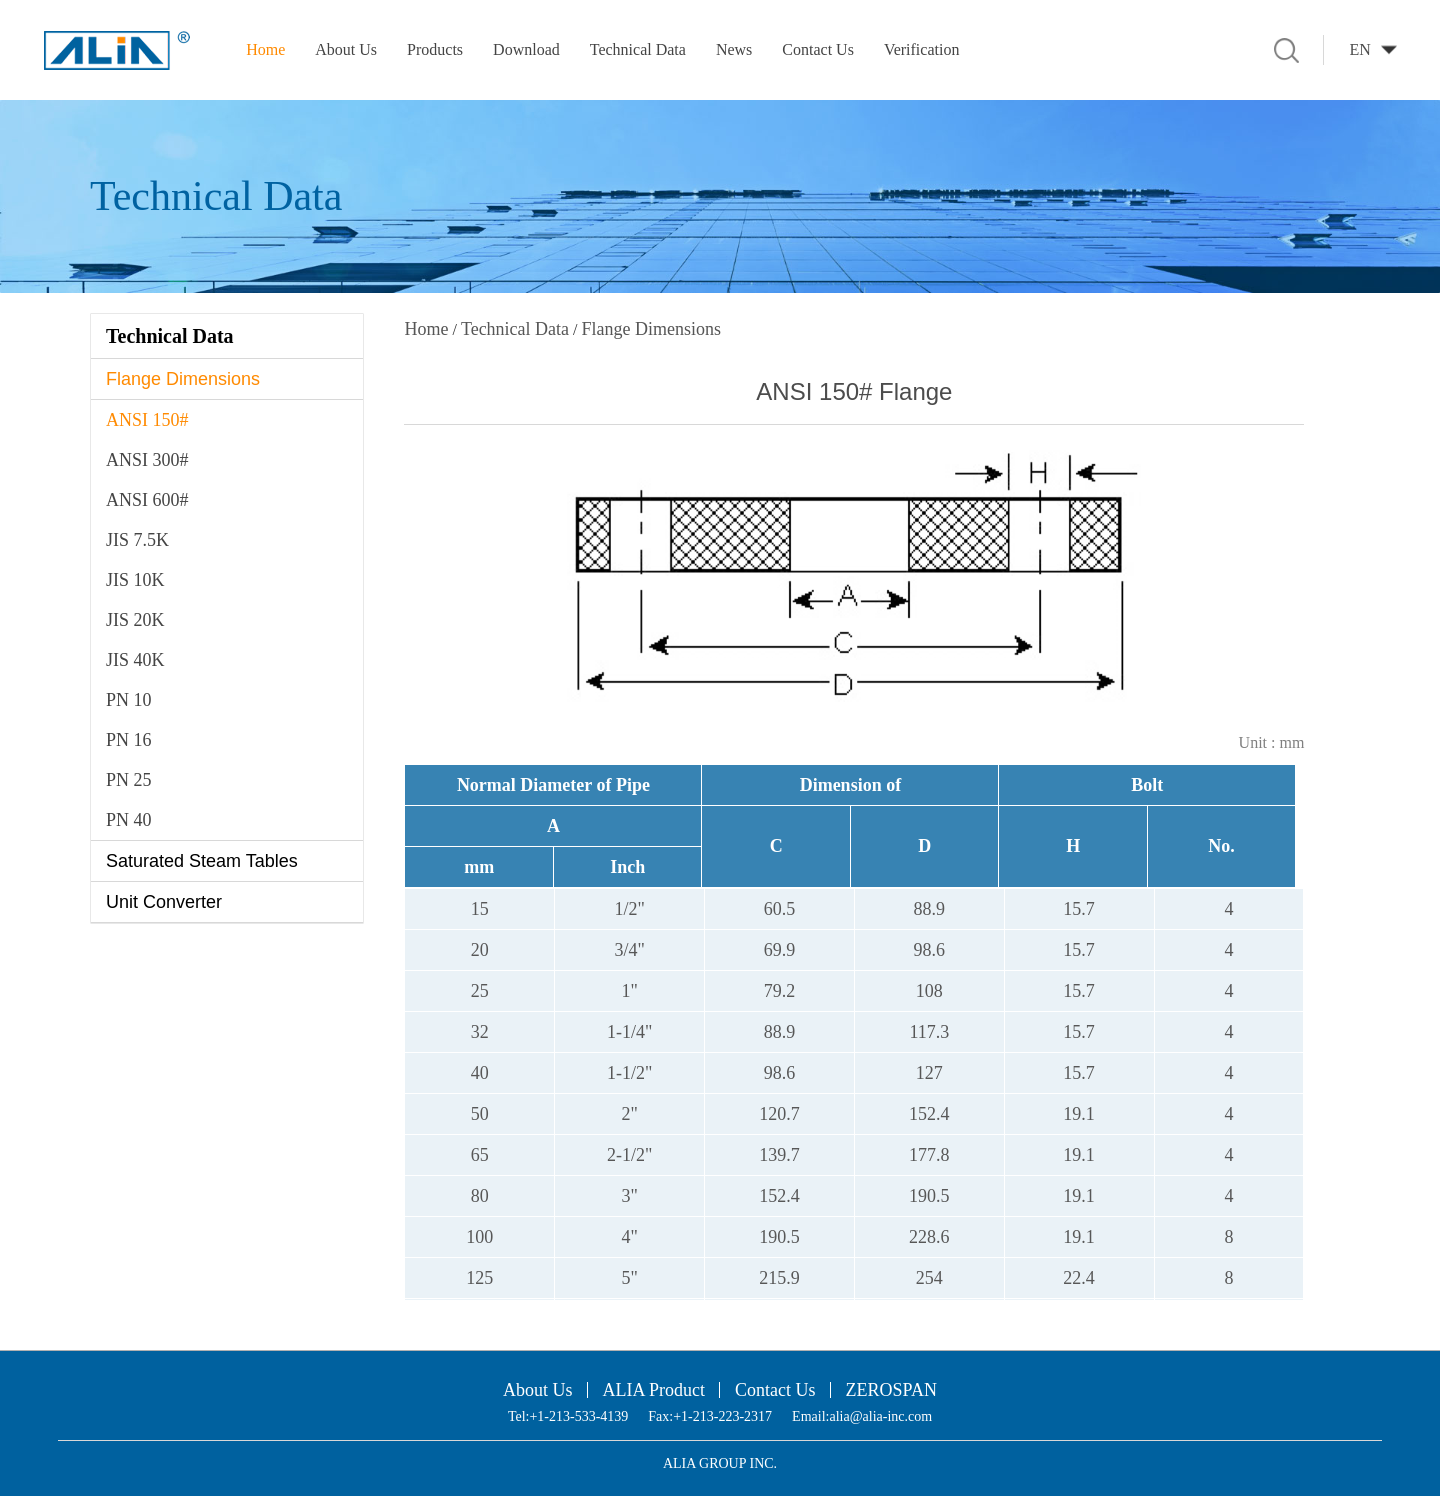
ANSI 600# (147, 500)
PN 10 (129, 700)
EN (1359, 49)
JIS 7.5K (137, 540)
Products (435, 49)
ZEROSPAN (891, 1390)
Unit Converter (164, 902)
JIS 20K (135, 620)
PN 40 (129, 820)
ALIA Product (654, 1390)
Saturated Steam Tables (202, 861)
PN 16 (129, 740)
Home (265, 49)
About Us (346, 49)
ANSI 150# (147, 420)
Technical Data (638, 49)
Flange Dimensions (183, 379)
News (734, 49)
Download (526, 49)
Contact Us (818, 49)
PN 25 (129, 780)
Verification (922, 49)
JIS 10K (135, 580)
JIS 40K (135, 660)
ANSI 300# (147, 460)
